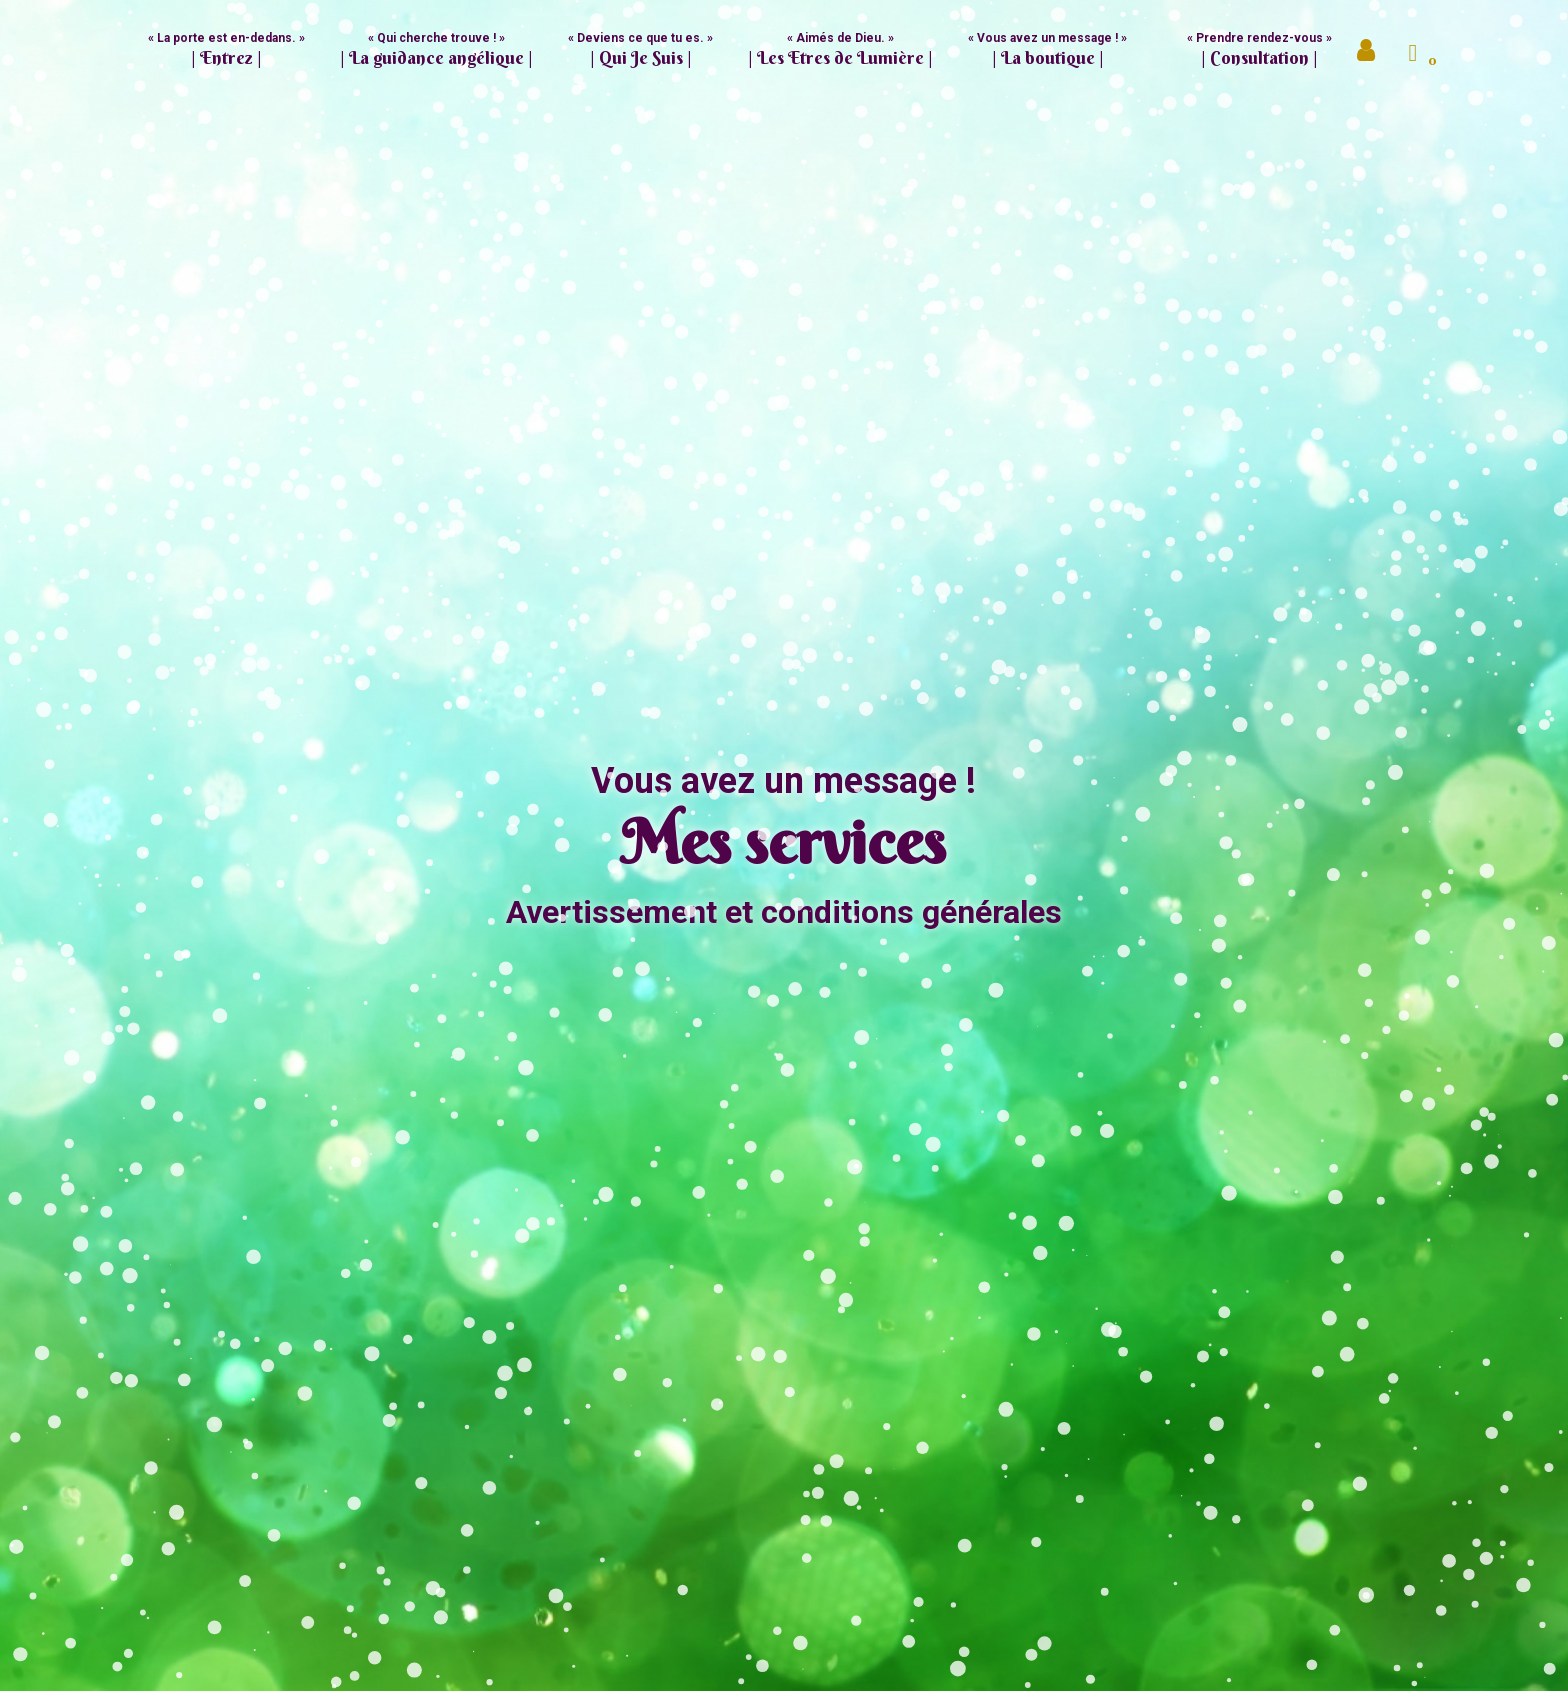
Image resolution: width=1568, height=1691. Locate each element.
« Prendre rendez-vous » (1259, 50)
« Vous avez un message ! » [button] (1047, 50)
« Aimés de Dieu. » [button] (840, 50)
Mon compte (1369, 55)
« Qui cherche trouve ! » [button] (436, 50)
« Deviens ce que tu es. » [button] (640, 50)
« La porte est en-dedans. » (226, 50)
